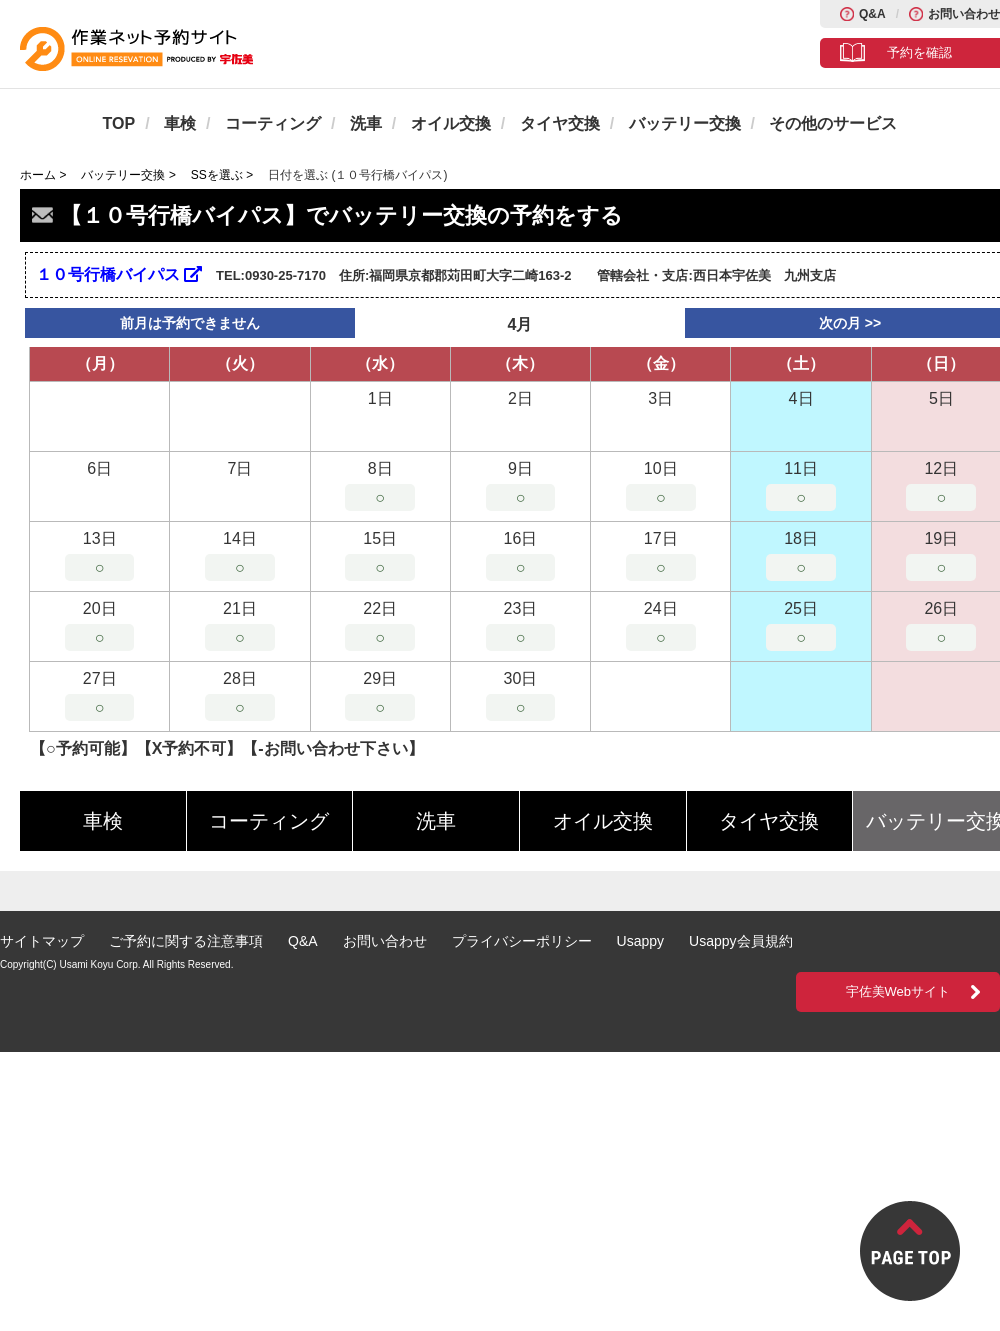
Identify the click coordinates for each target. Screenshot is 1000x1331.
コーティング (273, 123)
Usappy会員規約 (740, 941)
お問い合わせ (964, 14)
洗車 (366, 123)
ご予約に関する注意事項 (186, 941)
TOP (119, 123)
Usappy (640, 941)
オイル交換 (451, 123)
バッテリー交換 (685, 123)
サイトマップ (42, 941)
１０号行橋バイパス (119, 274)
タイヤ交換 (560, 123)
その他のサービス (833, 123)
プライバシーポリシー (522, 941)
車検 (180, 123)
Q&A (872, 14)
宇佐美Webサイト (898, 991)
